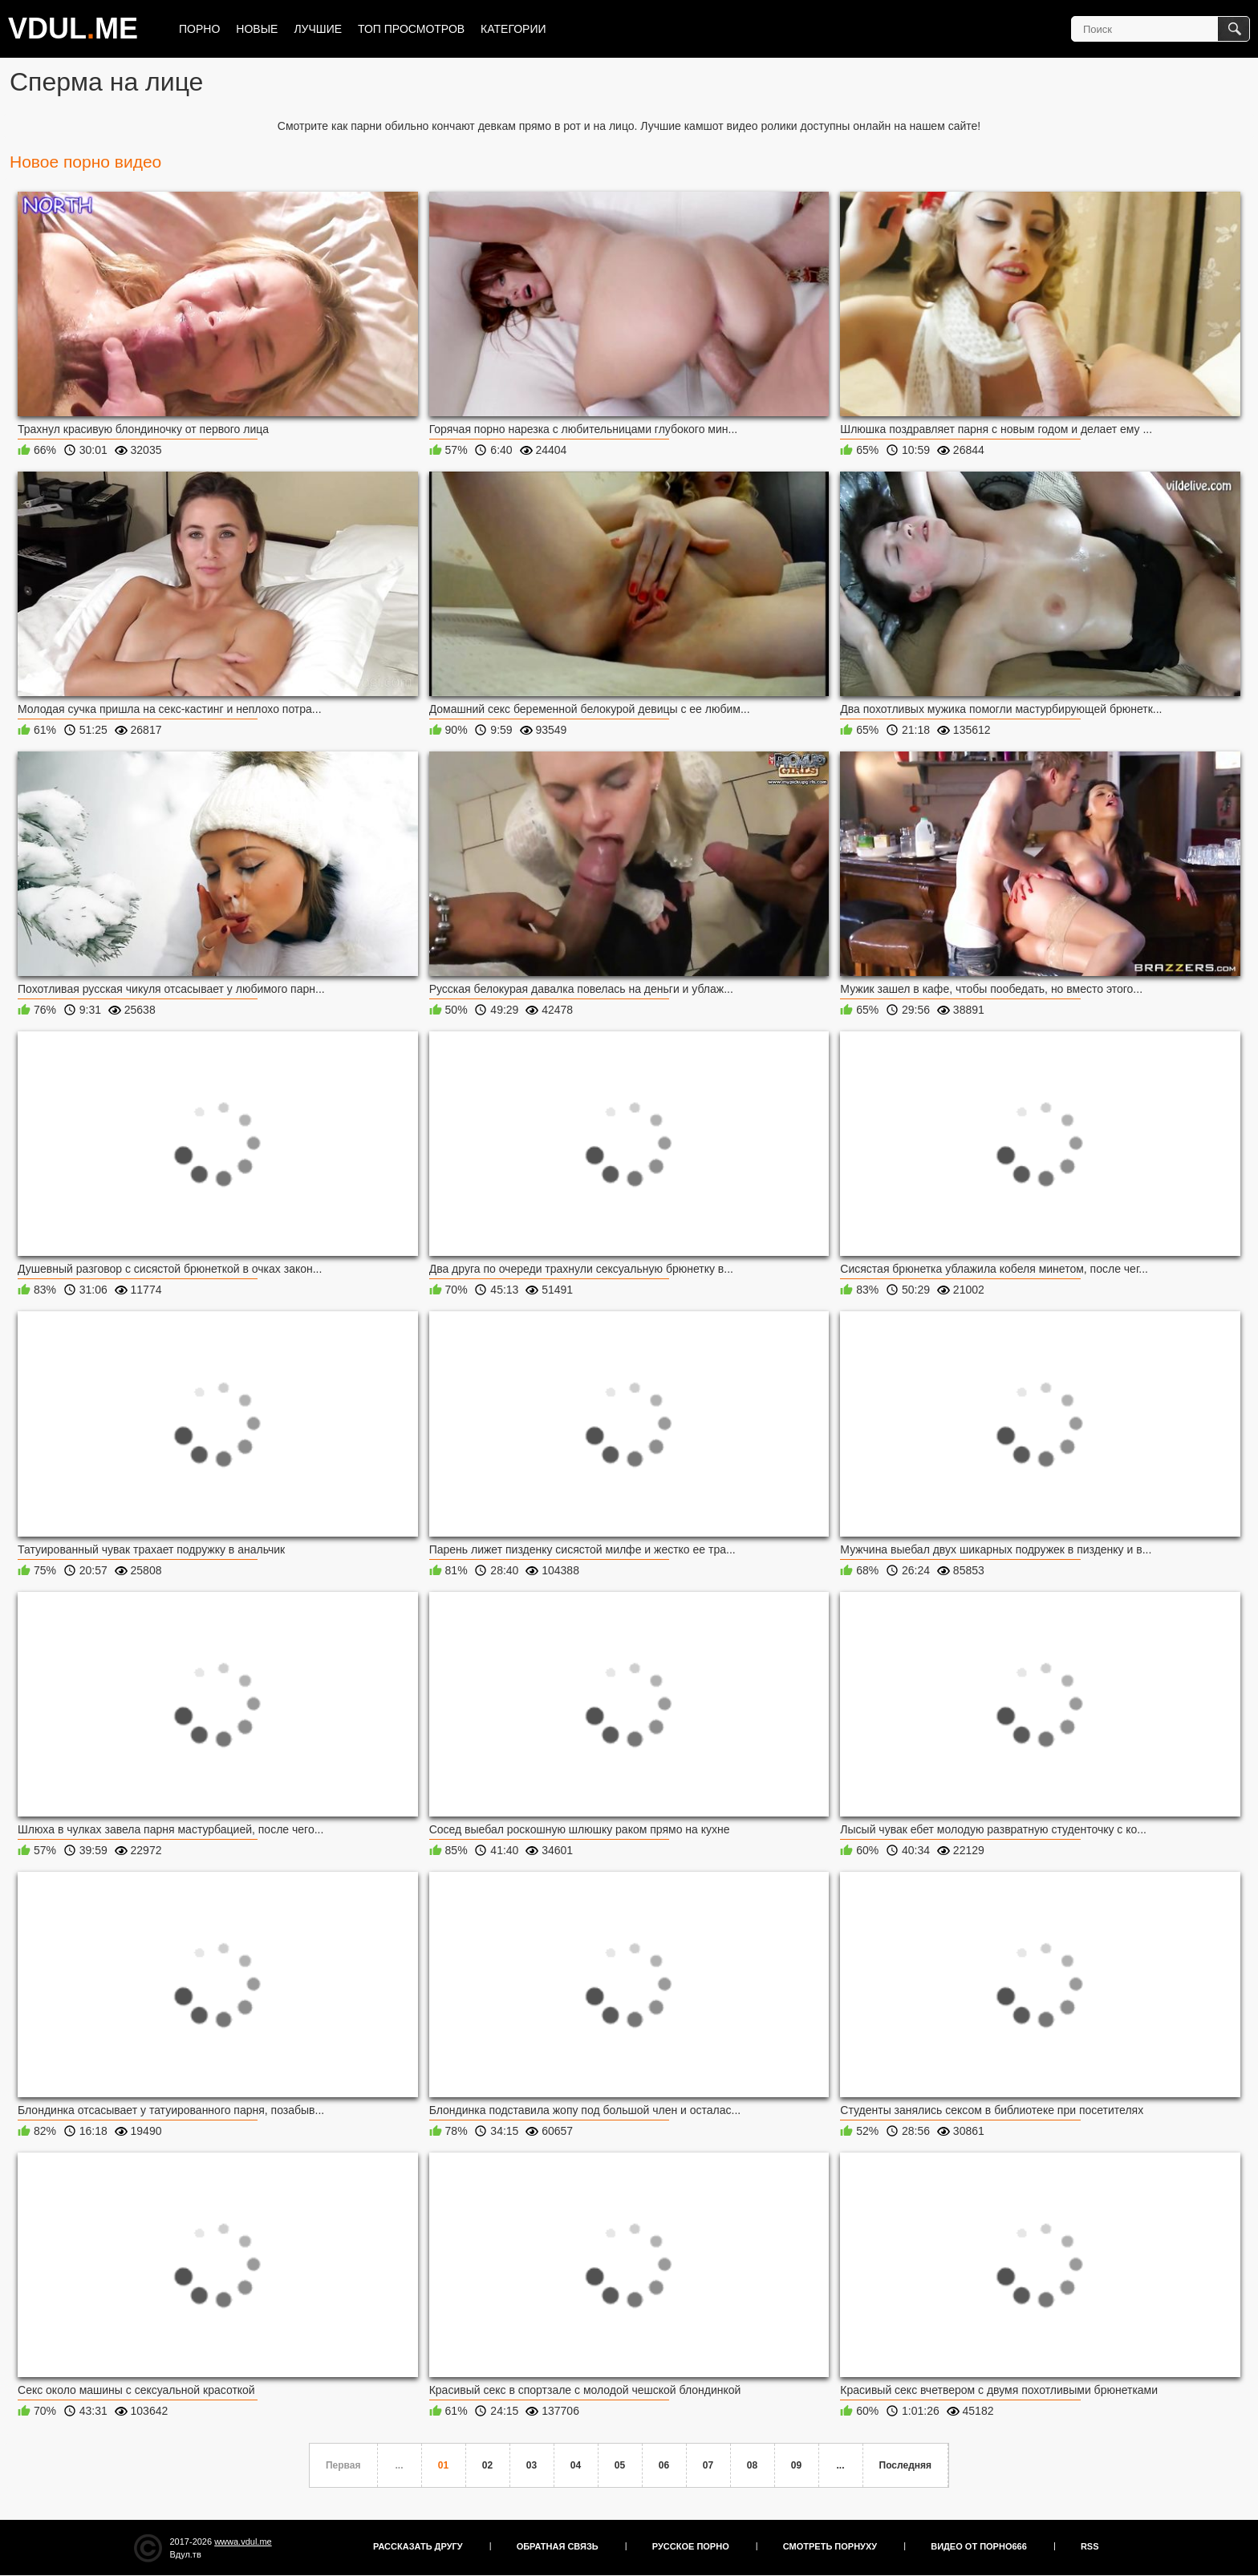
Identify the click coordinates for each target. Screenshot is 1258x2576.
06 (664, 2465)
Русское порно (690, 2546)
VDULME (73, 28)
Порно (199, 28)
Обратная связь (558, 2546)
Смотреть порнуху (830, 2546)
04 (575, 2465)
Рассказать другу (418, 2546)
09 (796, 2465)
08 (752, 2465)
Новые (257, 28)
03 (531, 2465)
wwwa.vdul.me (243, 2541)
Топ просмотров (411, 28)
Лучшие (318, 28)
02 (487, 2465)
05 (620, 2465)
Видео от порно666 (979, 2546)
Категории (513, 28)
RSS (1090, 2546)
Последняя (905, 2465)
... (841, 2465)
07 (708, 2465)
